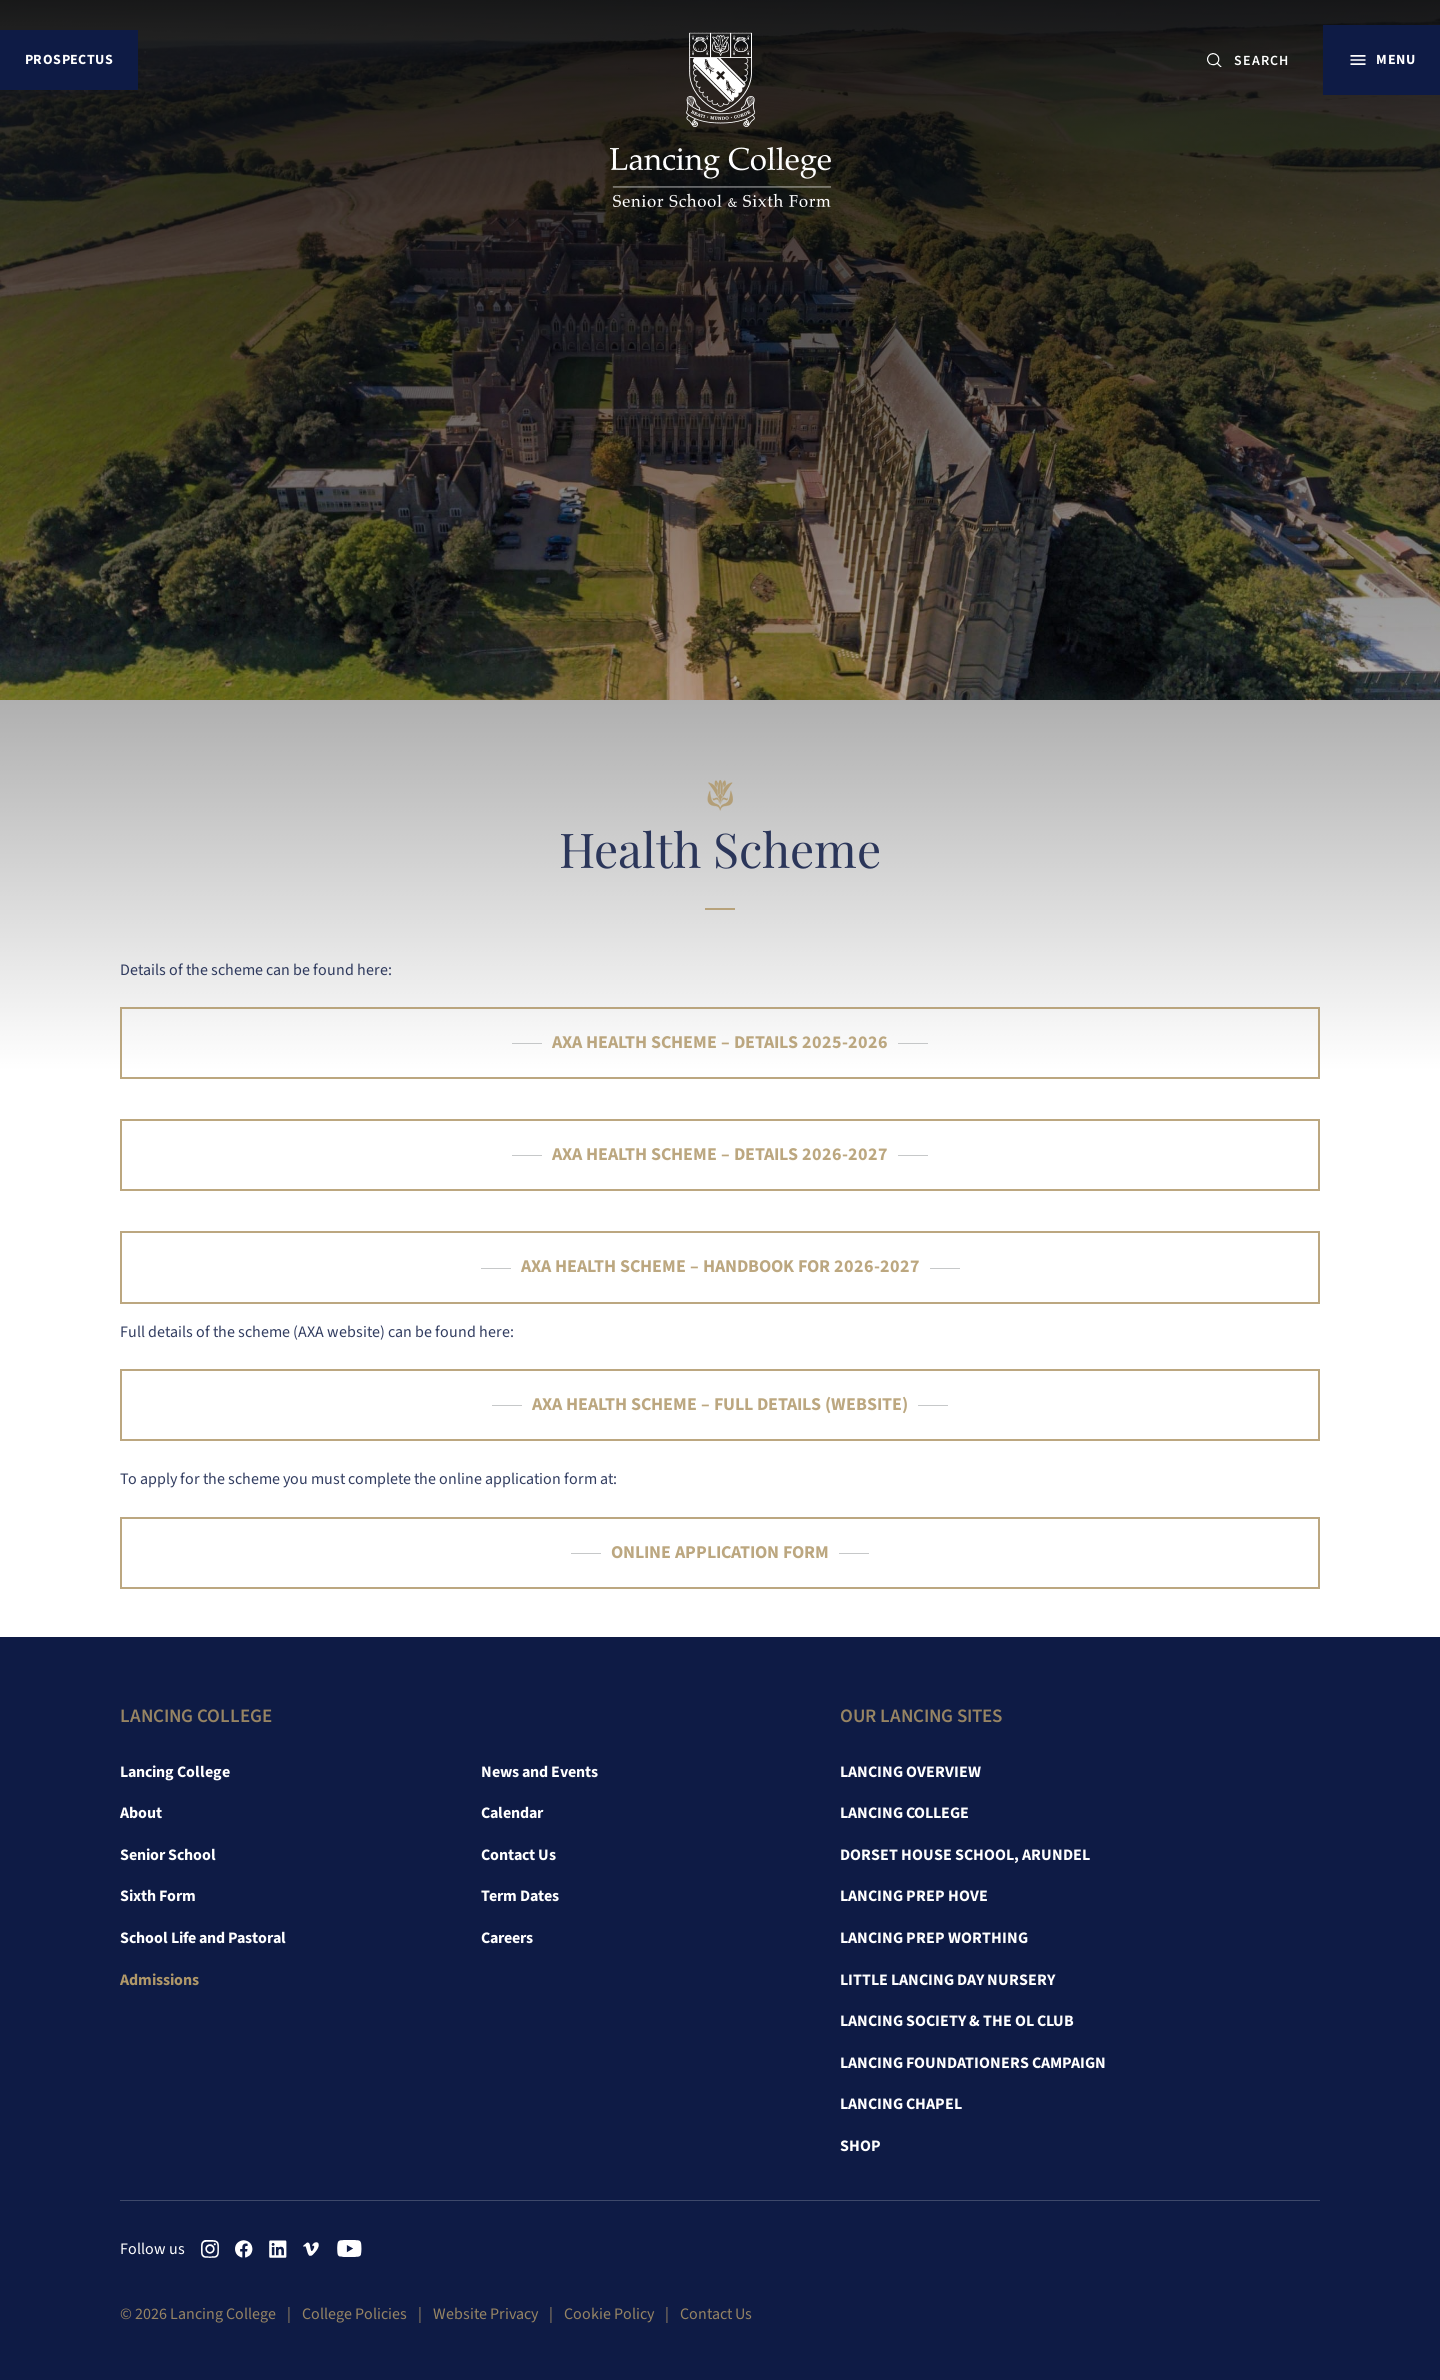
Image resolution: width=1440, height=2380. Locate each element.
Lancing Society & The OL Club (957, 2021)
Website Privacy (485, 2314)
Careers (507, 1938)
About (141, 1813)
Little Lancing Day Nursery (947, 1980)
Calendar (512, 1813)
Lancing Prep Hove (914, 1896)
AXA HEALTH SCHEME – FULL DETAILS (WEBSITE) (720, 1404)
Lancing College (175, 1772)
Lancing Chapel (901, 2104)
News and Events (539, 1772)
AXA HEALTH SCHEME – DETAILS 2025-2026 (720, 1042)
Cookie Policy (609, 2314)
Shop (860, 2146)
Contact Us (518, 1855)
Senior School (168, 1855)
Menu (1395, 59)
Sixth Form (158, 1896)
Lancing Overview (910, 1772)
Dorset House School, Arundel (965, 1855)
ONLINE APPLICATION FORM (720, 1552)
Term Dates (520, 1896)
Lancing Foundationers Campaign (973, 2063)
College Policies (354, 2314)
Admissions (159, 1980)
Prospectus (69, 59)
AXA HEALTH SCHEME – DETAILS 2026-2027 (720, 1154)
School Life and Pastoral (203, 1938)
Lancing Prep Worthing (934, 1938)
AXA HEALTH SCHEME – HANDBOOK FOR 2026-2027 (720, 1266)
